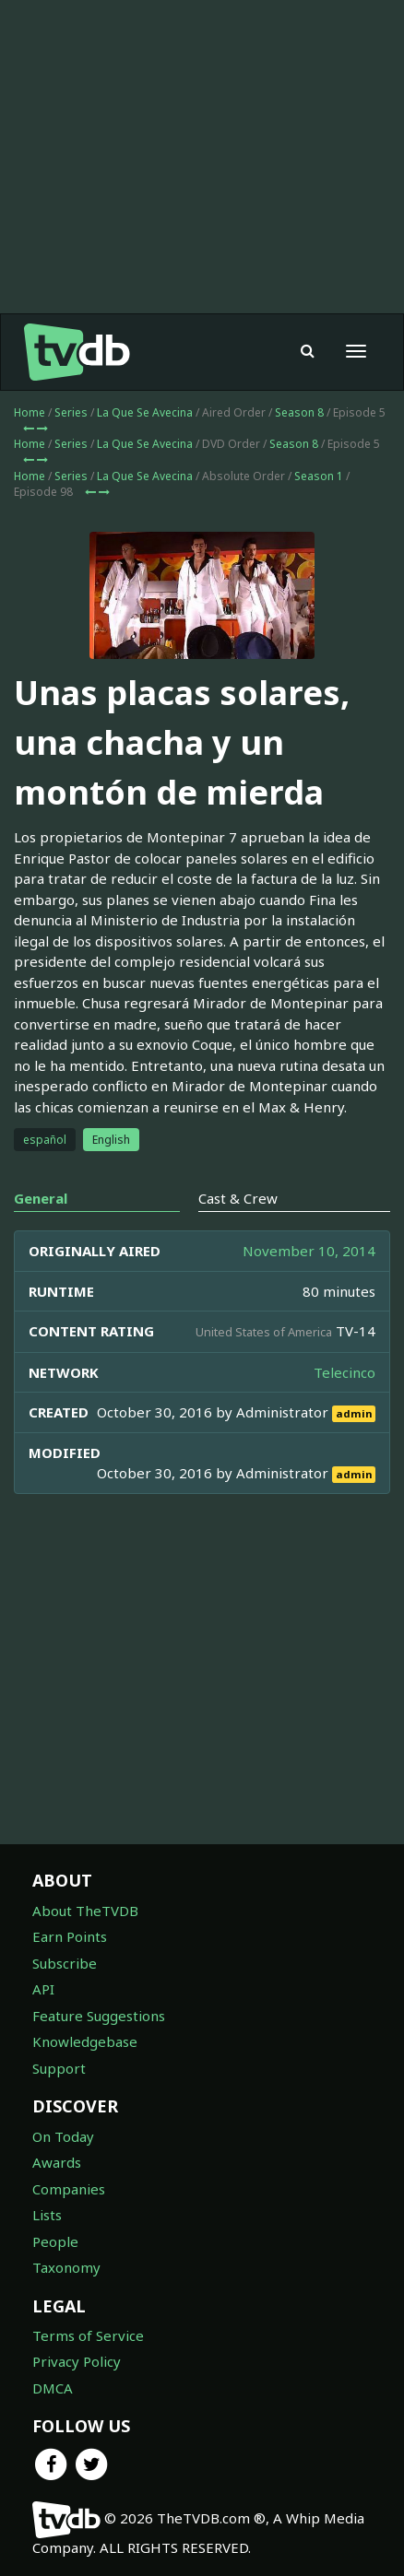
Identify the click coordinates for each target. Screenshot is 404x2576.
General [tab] (40, 1198)
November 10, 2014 (309, 1250)
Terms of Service (88, 2335)
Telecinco (344, 1372)
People (55, 2241)
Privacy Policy (76, 2361)
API (43, 1989)
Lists (47, 2214)
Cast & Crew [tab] (238, 1198)
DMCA (52, 2388)
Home (29, 412)
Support (59, 2068)
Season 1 (318, 476)
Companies (68, 2189)
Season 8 (299, 412)
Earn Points (69, 1936)
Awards (56, 2162)
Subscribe (64, 1963)
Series (71, 412)
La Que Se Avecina (145, 412)
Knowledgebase (84, 2041)
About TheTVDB (85, 1910)
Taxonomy (66, 2267)
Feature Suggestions (98, 2015)
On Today (63, 2136)
